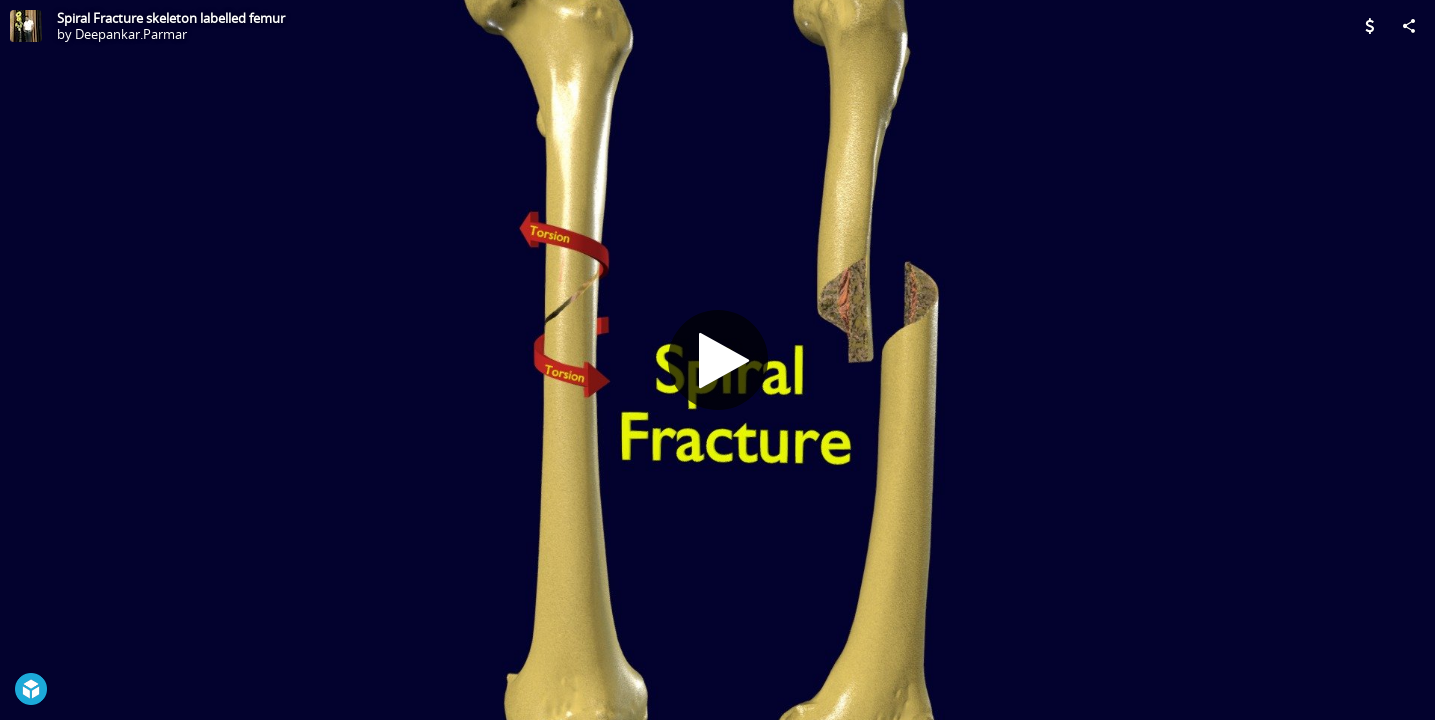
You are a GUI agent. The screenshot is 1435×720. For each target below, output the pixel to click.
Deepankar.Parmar (131, 34)
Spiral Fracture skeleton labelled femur (171, 18)
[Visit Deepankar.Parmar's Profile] (26, 26)
